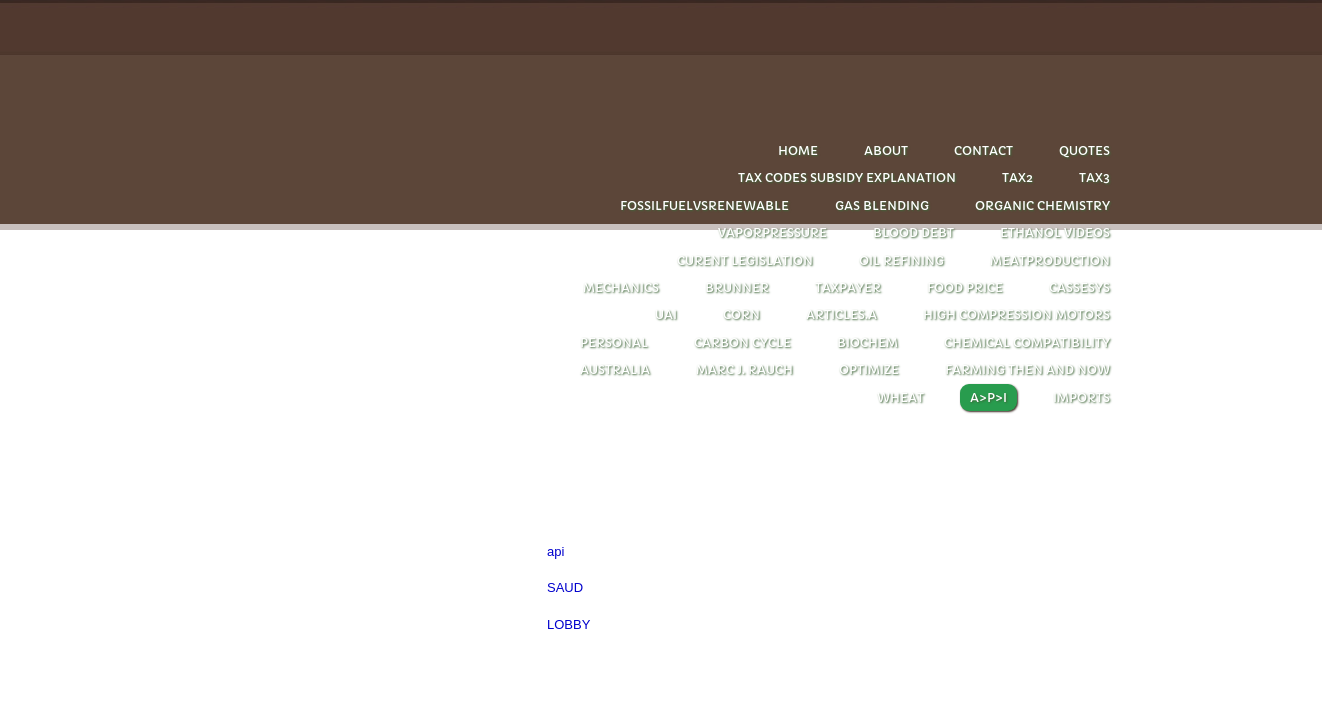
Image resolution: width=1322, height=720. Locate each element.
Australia (615, 369)
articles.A (841, 314)
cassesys (1079, 287)
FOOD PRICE (965, 287)
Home (798, 150)
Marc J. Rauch (744, 369)
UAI (666, 314)
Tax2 (1017, 177)
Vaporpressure (772, 232)
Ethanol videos (1055, 232)
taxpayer (848, 287)
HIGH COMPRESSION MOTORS (1016, 314)
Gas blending (882, 205)
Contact (983, 150)
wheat (900, 397)
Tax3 (1094, 177)
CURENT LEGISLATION (745, 260)
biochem (867, 342)
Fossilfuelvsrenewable (704, 205)
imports (1081, 397)
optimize (869, 369)
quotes (1084, 150)
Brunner (737, 287)
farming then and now (1027, 369)
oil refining (901, 260)
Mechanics (621, 287)
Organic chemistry (1042, 205)
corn (741, 314)
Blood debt (913, 232)
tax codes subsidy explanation (847, 177)
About (886, 150)
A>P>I (988, 397)
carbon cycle (742, 342)
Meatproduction (1050, 260)
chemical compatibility (1027, 342)
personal (614, 342)
